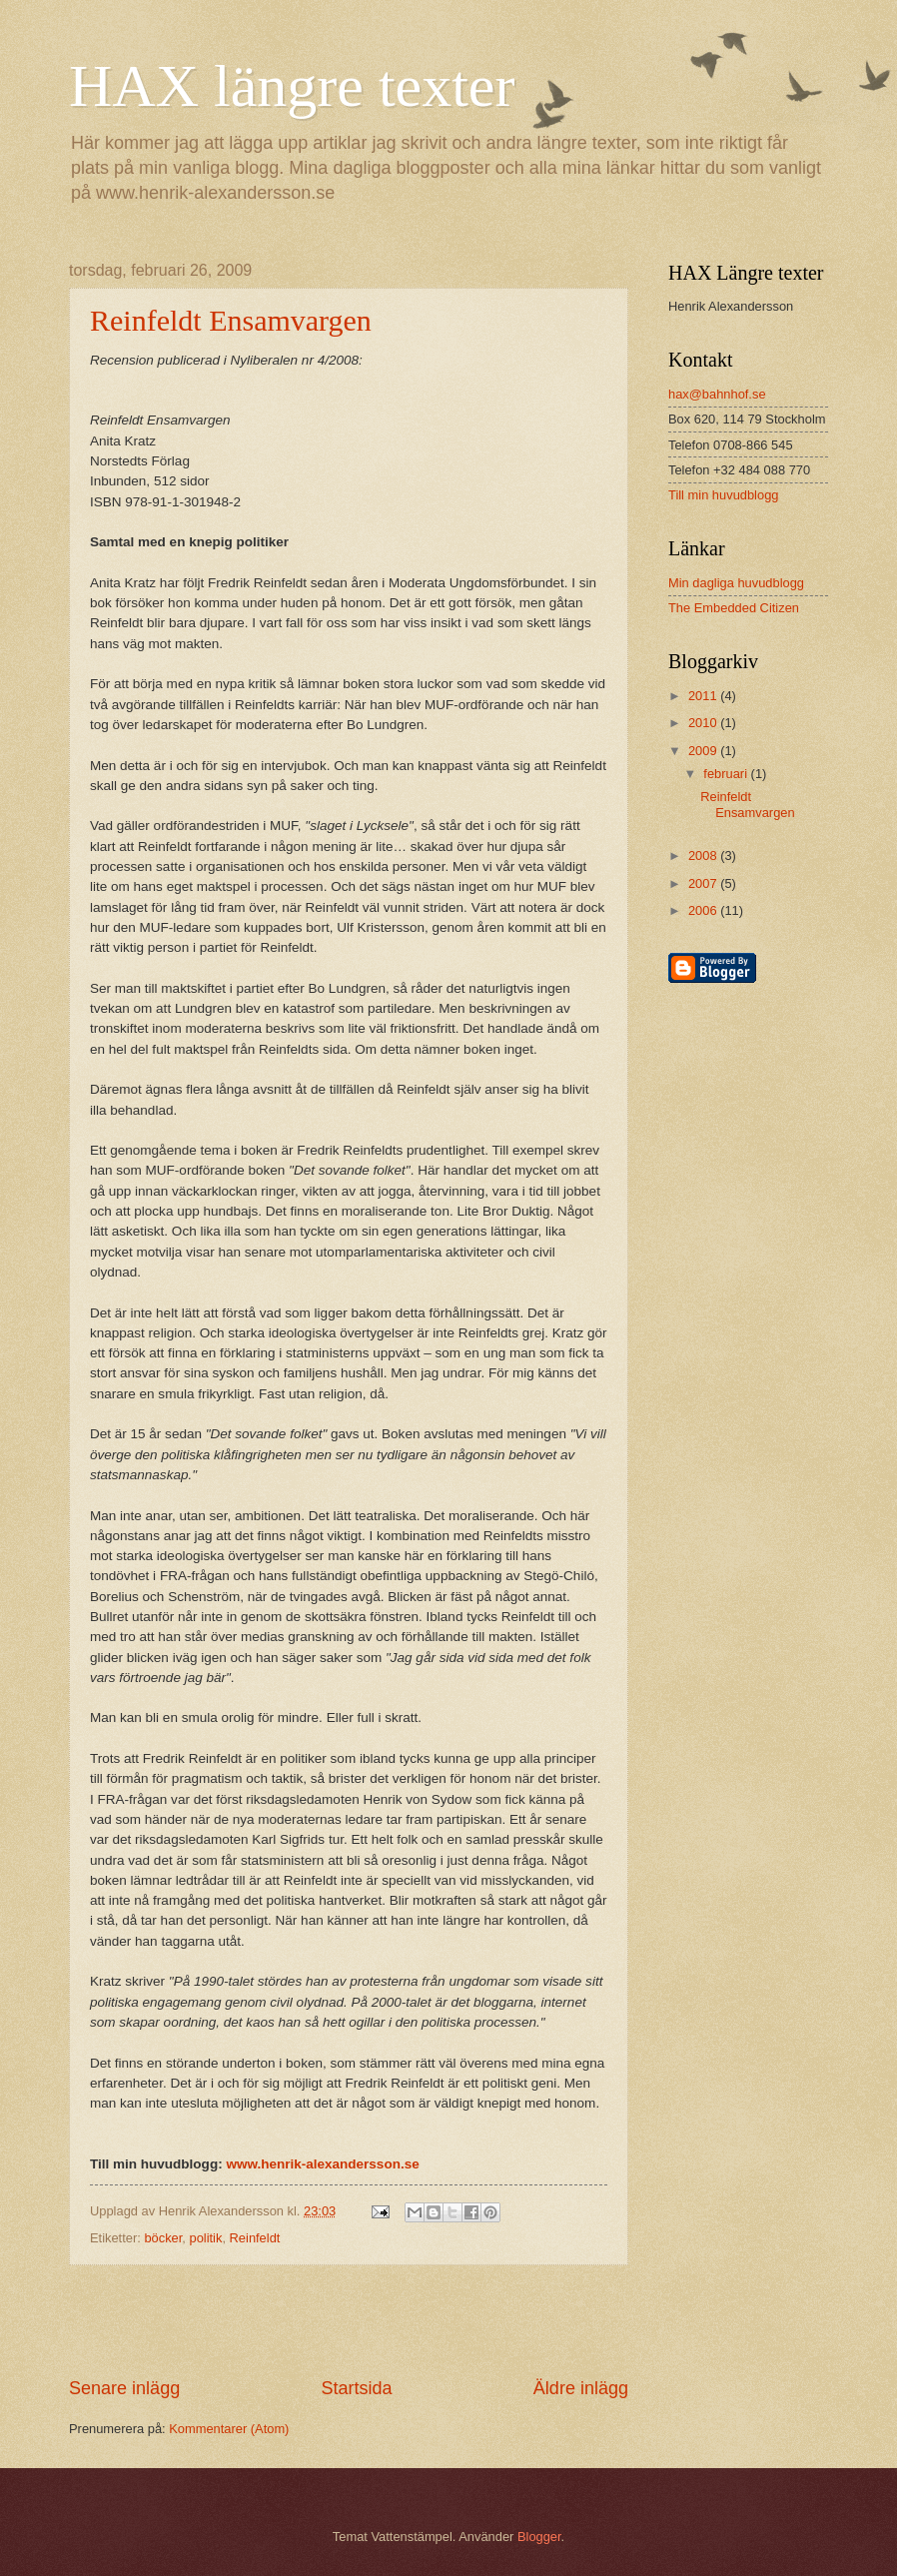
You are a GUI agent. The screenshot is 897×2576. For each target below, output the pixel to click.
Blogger (539, 2536)
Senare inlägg (124, 2388)
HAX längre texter (291, 86)
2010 (704, 722)
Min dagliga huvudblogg (736, 582)
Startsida (356, 2388)
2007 (704, 883)
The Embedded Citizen (733, 607)
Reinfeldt (255, 2237)
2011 (704, 695)
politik (205, 2237)
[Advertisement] (348, 2321)
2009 (704, 750)
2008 (704, 855)
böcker (163, 2237)
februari (726, 773)
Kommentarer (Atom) (229, 2428)
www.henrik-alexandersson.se (322, 2163)
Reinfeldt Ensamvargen (231, 320)
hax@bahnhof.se (717, 394)
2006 (704, 910)
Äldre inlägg (580, 2388)
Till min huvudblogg (723, 494)
